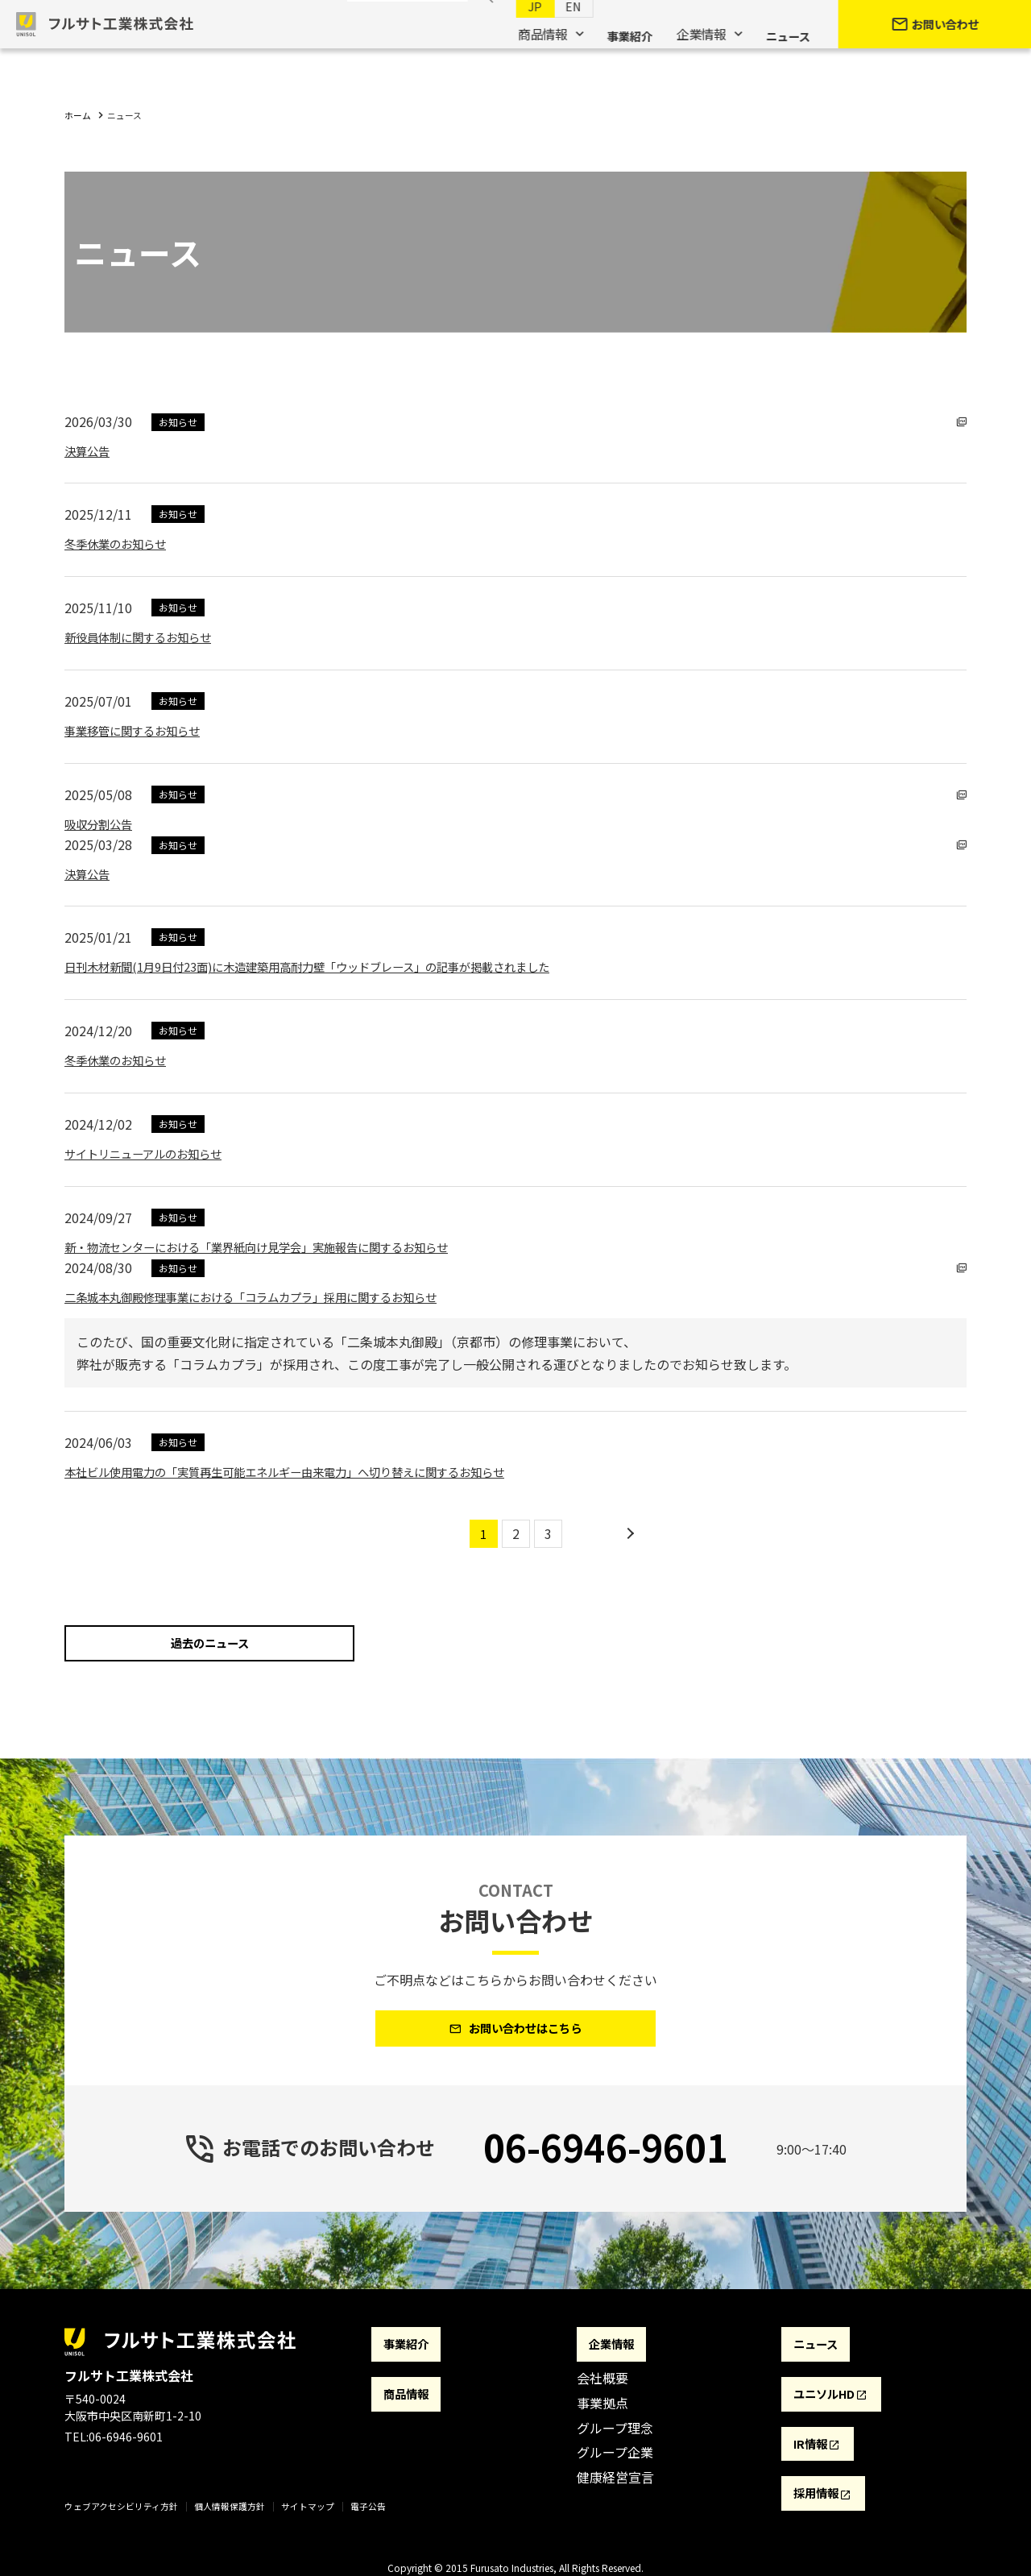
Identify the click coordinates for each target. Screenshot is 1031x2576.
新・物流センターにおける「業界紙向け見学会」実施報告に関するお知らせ (283, 1246)
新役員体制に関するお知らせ (148, 636)
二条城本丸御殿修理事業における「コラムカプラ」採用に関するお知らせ (277, 1296)
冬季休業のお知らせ (122, 543)
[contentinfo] (515, 2449)
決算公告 (90, 450)
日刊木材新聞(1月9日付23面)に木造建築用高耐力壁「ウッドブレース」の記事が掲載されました (341, 966)
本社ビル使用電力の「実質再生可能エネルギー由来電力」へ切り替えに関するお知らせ (315, 1471)
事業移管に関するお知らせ (141, 730)
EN (557, 33)
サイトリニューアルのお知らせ (154, 1153)
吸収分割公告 (103, 823)
